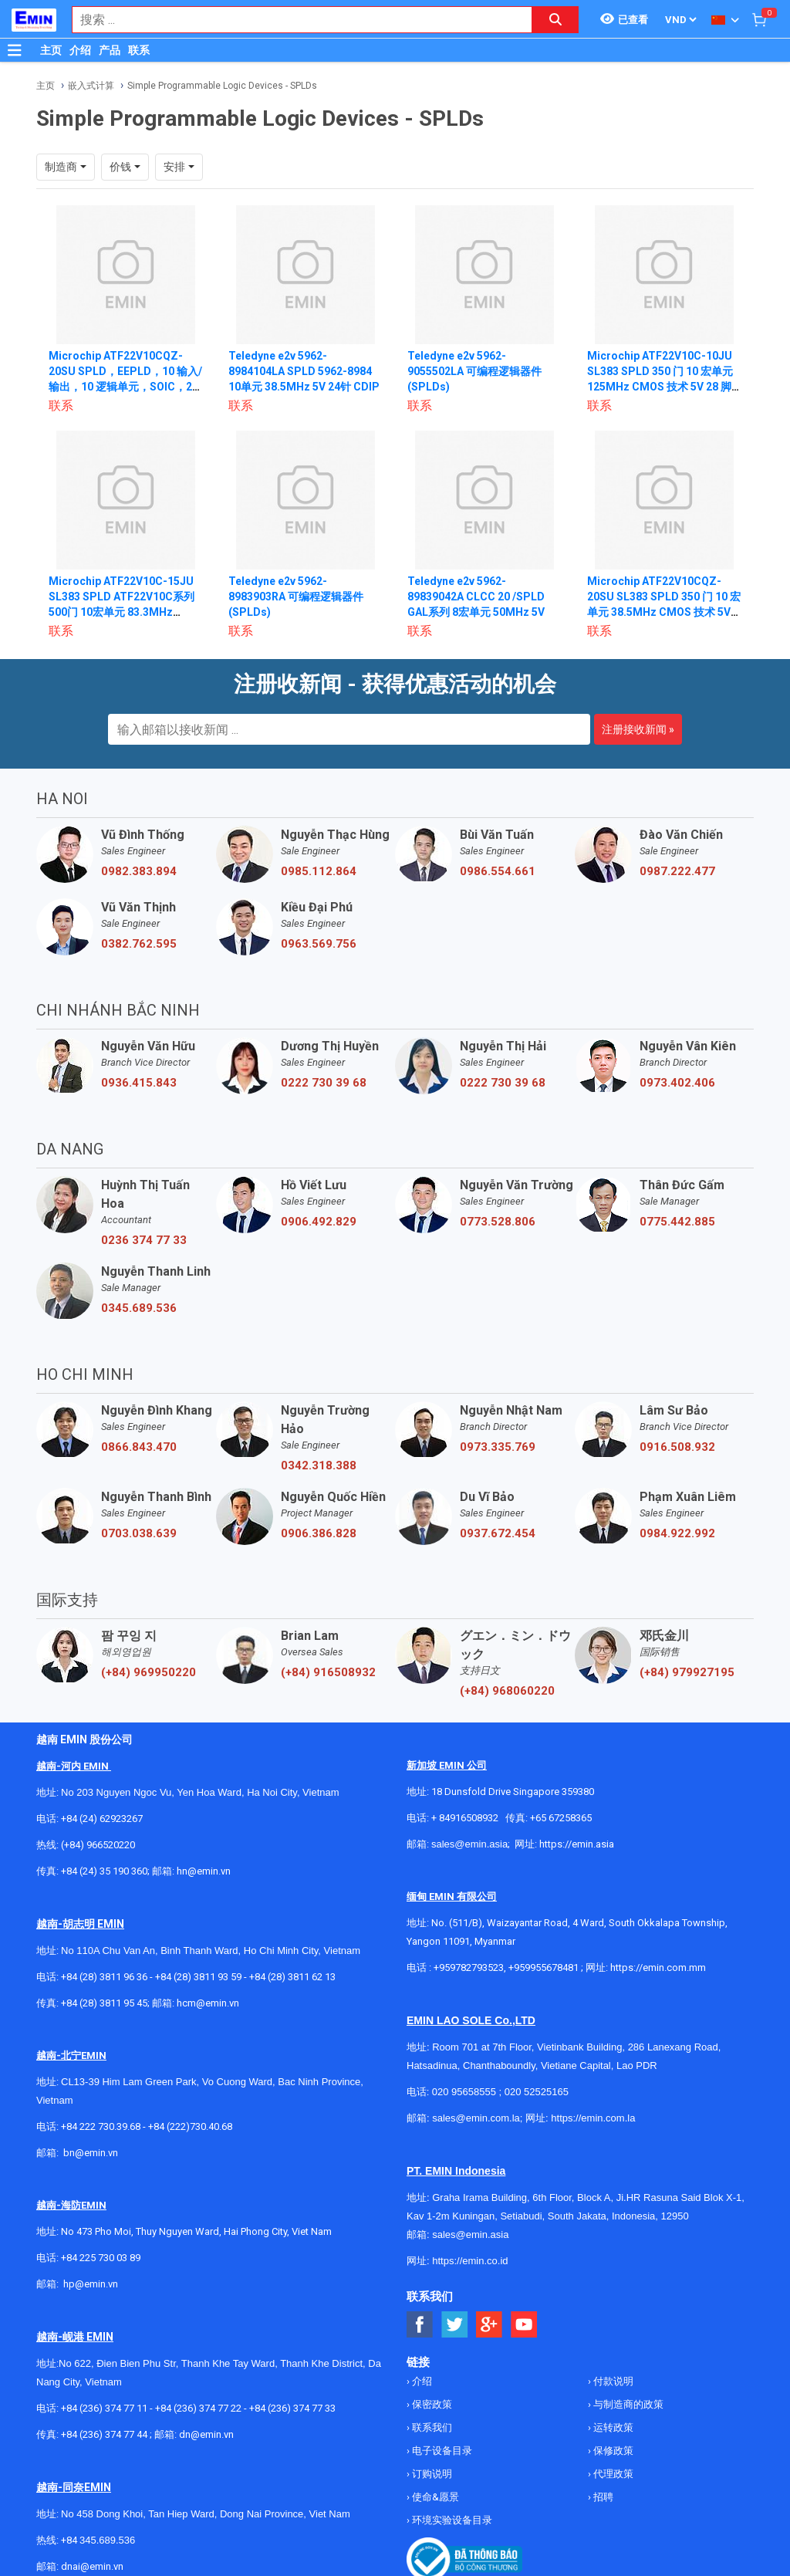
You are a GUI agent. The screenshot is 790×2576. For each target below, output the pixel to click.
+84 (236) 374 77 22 (198, 2408)
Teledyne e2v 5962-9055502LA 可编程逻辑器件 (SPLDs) (474, 371)
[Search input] (294, 19)
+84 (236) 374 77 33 (292, 2408)
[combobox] (294, 19)
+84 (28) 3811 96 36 (104, 1977)
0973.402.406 (677, 1083)
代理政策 (612, 2474)
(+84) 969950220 (148, 1672)
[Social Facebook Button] (420, 2324)
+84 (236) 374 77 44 (104, 2434)
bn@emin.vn (90, 2152)
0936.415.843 (139, 1083)
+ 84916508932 (464, 1818)
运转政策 (612, 2427)
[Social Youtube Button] (524, 2324)
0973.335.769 (497, 1447)
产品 (109, 50)
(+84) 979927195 (687, 1672)
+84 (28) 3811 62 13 (292, 1977)
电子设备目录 (441, 2450)
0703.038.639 (139, 1533)
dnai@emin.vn (92, 2566)
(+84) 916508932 (328, 1672)
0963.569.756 (318, 944)
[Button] (14, 50)
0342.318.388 (318, 1465)
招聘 (602, 2497)
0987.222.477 (677, 871)
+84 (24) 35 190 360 (104, 1871)
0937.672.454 (497, 1533)
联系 (139, 50)
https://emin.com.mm (658, 1967)
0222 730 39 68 (323, 1083)
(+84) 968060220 (507, 1691)
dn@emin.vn (206, 2434)
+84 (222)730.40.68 (190, 2126)
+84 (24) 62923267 (102, 1818)
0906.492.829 (318, 1222)
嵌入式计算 (91, 85)
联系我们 (431, 2427)
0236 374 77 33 (144, 1240)
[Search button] (555, 19)
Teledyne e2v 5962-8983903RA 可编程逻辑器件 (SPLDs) (295, 596)
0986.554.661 (497, 871)
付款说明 (612, 2381)
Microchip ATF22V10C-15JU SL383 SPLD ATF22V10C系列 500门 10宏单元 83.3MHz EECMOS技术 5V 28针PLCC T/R (121, 612)
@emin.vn (96, 2284)
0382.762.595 (139, 944)
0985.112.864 (318, 871)
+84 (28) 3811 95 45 (104, 2003)
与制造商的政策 (627, 2404)
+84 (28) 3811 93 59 (198, 1977)
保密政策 (431, 2404)
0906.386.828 (318, 1533)
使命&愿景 (434, 2497)
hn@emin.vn (204, 1871)
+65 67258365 (561, 1818)
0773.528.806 (497, 1222)
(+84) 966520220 (98, 1845)
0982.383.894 (139, 871)
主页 (51, 50)
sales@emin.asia (469, 1844)
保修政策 (612, 2450)
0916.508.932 (677, 1447)
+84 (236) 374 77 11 (104, 2408)
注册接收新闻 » (638, 729)
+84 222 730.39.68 (102, 2126)
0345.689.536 (139, 1308)
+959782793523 (469, 1967)
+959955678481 (544, 1967)
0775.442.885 (677, 1222)
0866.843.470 (139, 1447)
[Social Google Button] (489, 2324)
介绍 (80, 50)
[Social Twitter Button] (454, 2324)
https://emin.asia (576, 1844)
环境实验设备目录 (451, 2520)
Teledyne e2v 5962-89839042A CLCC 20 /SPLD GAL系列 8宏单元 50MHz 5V (476, 596)
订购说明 (431, 2474)
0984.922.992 (677, 1533)
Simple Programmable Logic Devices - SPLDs (222, 85)
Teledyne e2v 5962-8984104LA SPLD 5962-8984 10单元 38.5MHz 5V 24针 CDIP (304, 371)
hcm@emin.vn (208, 2003)
